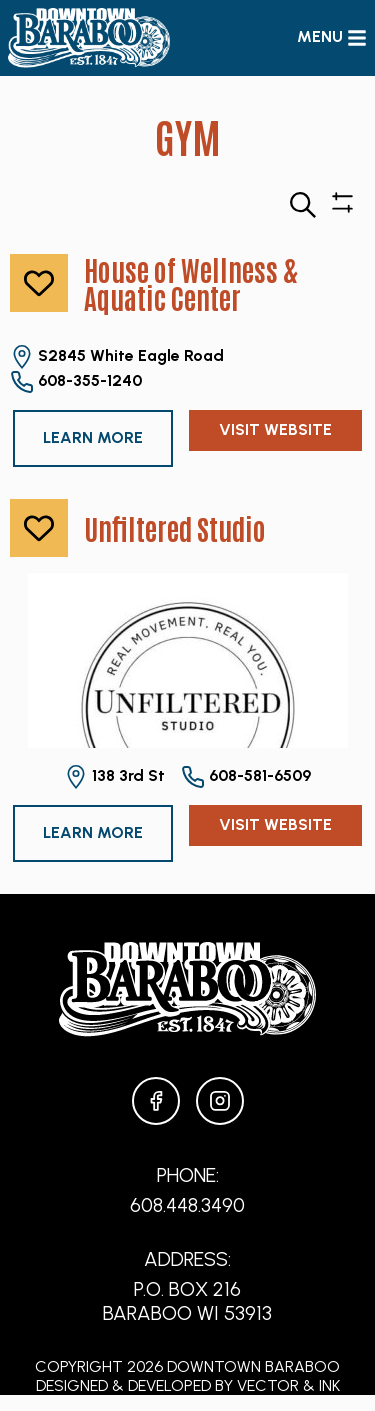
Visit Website (275, 429)
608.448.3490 (187, 1205)
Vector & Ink (288, 1385)
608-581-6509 (246, 777)
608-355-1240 (76, 382)
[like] (39, 283)
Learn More (93, 437)
